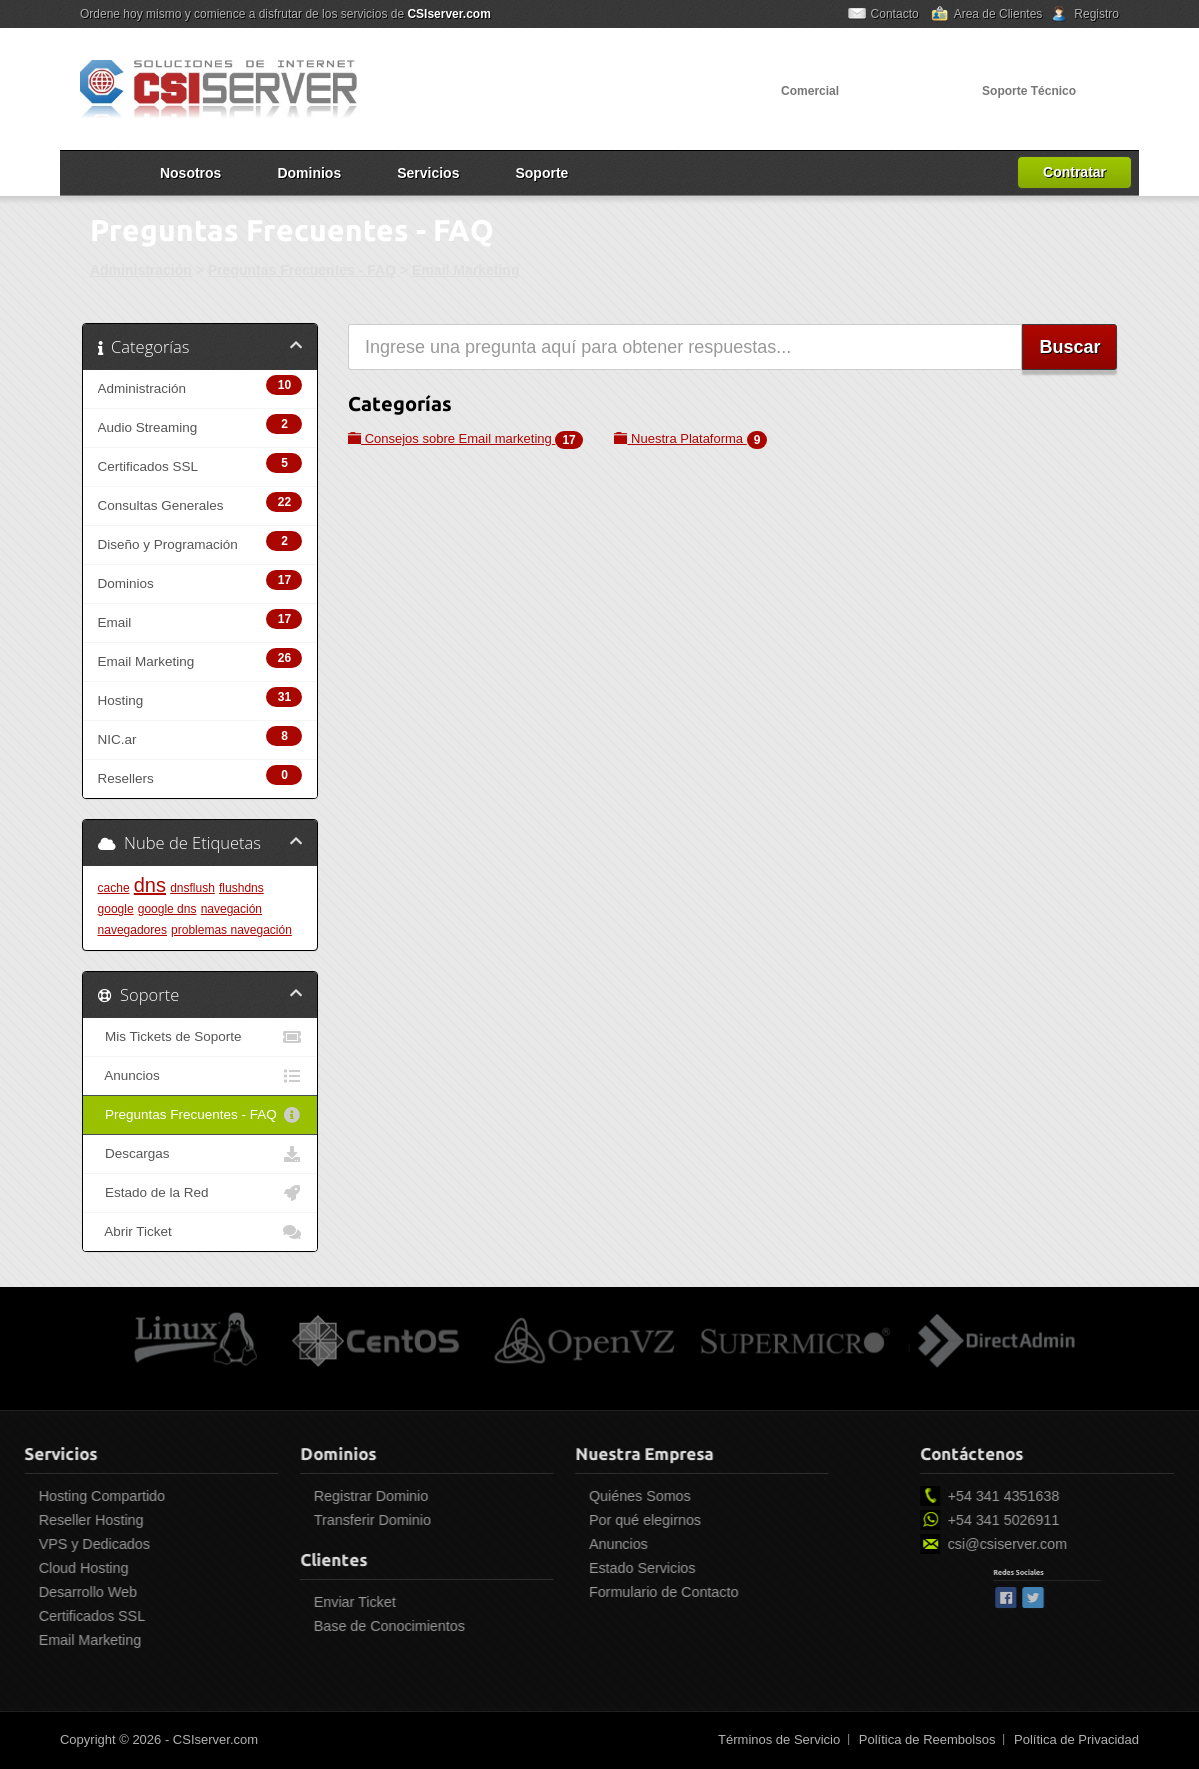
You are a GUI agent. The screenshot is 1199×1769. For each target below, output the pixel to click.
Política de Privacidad (1076, 1739)
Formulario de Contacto (557, 1592)
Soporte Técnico (1029, 91)
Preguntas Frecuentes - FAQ (302, 270)
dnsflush (192, 888)
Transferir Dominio (266, 1520)
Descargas (200, 1154)
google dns (167, 909)
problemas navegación (231, 930)
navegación (231, 909)
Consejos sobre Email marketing (465, 438)
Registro (1096, 14)
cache (114, 888)
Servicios (428, 173)
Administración (141, 270)
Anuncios (200, 1076)
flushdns (241, 888)
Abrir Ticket (200, 1232)
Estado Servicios (536, 1568)
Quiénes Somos (534, 1496)
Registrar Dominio (265, 1496)
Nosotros (190, 173)
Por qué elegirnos (539, 1520)
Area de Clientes (998, 14)
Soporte (541, 173)
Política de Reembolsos (927, 1739)
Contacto (895, 14)
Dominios (309, 173)
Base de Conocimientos (283, 1626)
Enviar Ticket (249, 1602)
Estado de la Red (200, 1193)
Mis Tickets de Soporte (200, 1037)
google (116, 909)
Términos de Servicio (779, 1739)
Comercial (810, 91)
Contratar (1074, 172)
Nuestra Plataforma (690, 438)
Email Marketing (465, 270)
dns (150, 885)
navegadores (132, 930)
